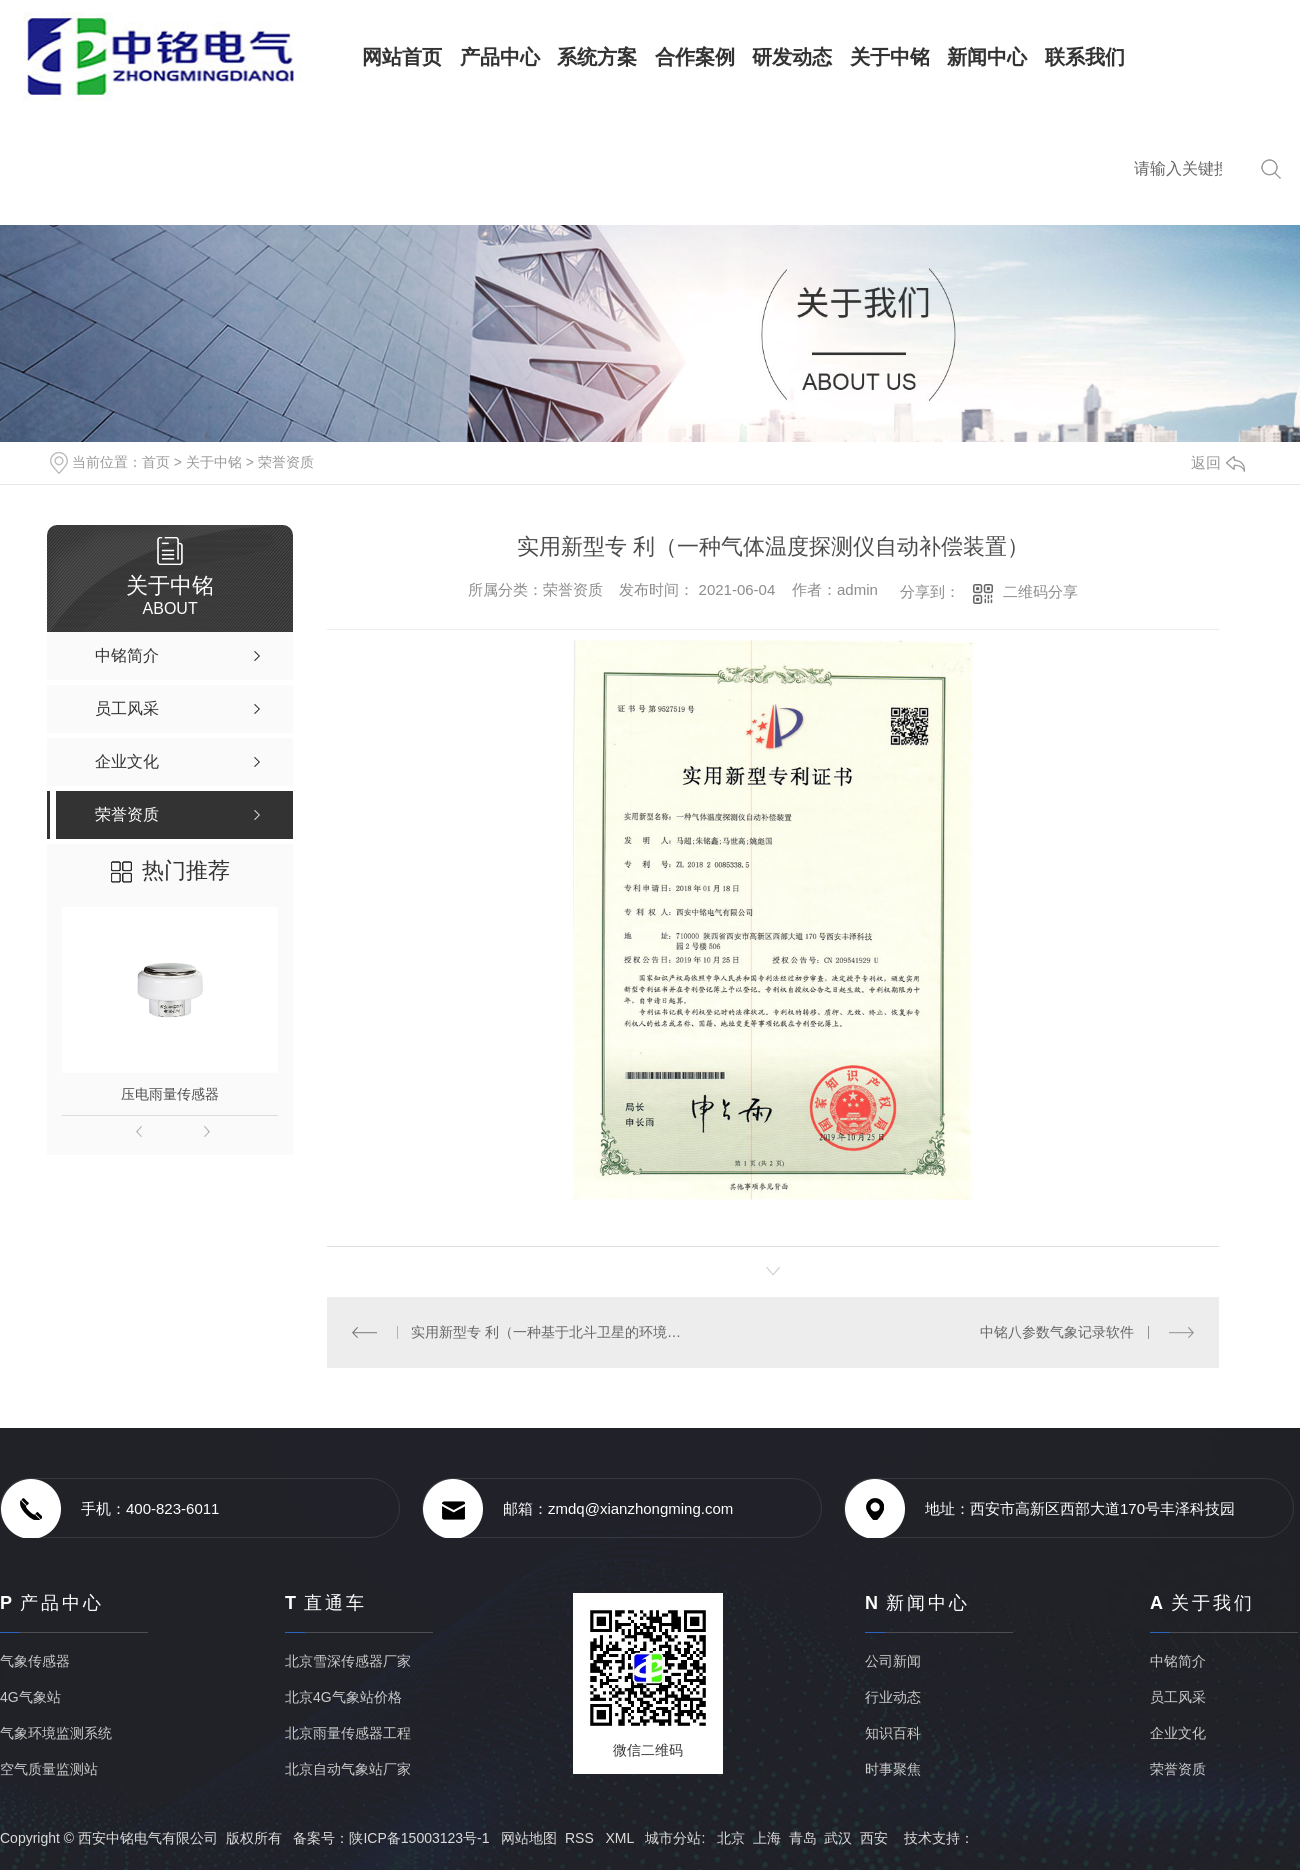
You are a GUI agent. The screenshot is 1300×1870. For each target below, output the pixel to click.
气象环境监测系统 (56, 1733)
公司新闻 (893, 1661)
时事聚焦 (893, 1769)
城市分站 (673, 1838)
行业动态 (893, 1697)
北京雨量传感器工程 (348, 1733)
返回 (1218, 462)
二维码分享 (1040, 591)
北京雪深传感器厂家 (348, 1661)
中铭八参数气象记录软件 (1057, 1332)
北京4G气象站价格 (343, 1697)
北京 (731, 1838)
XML (621, 1838)
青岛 (803, 1838)
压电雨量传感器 (170, 1094)
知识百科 (893, 1733)
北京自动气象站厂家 (348, 1769)
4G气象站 (30, 1697)
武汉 (838, 1838)
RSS (581, 1838)
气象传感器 (35, 1661)
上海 (767, 1838)
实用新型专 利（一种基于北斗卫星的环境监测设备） (549, 1332)
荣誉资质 (286, 462)
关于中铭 (214, 462)
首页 (156, 462)
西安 (874, 1838)
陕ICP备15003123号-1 (419, 1838)
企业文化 (1178, 1733)
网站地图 (529, 1838)
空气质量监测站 (49, 1769)
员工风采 (1178, 1697)
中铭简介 (1178, 1661)
